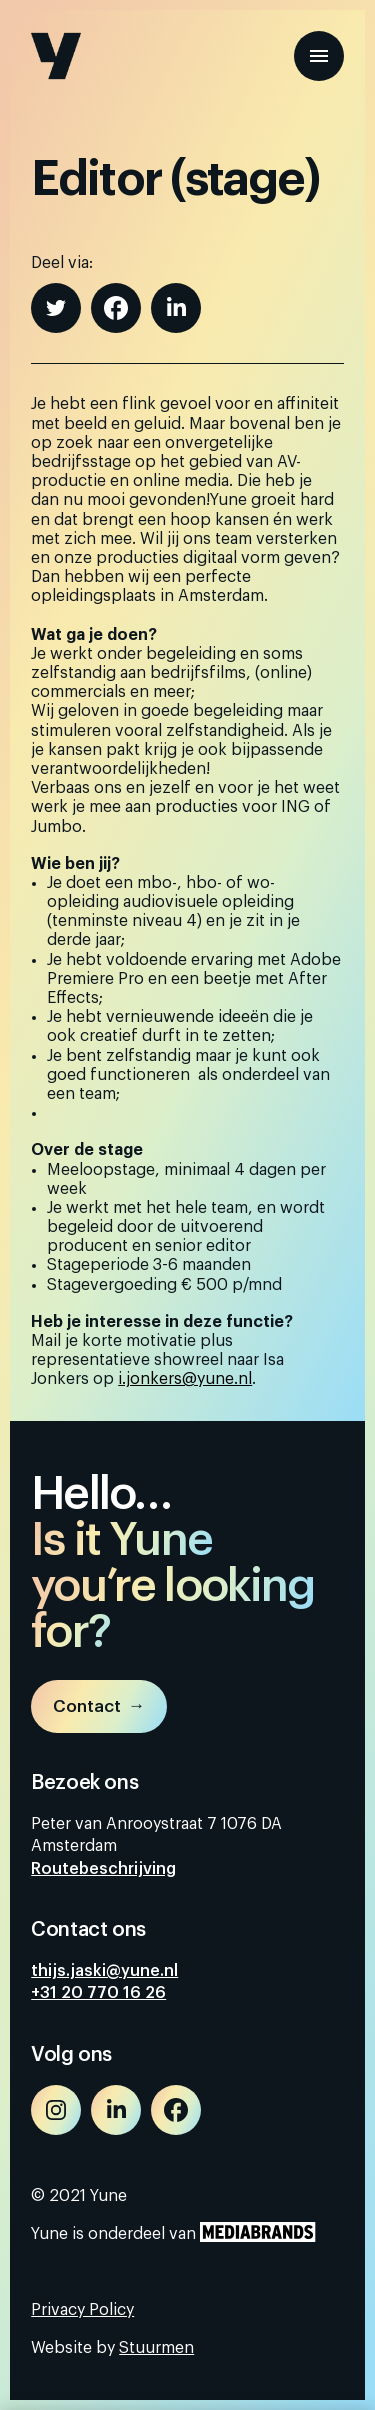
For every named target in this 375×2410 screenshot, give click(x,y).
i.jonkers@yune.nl (185, 1379)
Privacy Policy (82, 2310)
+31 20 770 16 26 (98, 1993)
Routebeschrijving (103, 1869)
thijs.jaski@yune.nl (104, 1971)
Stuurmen (156, 2348)
